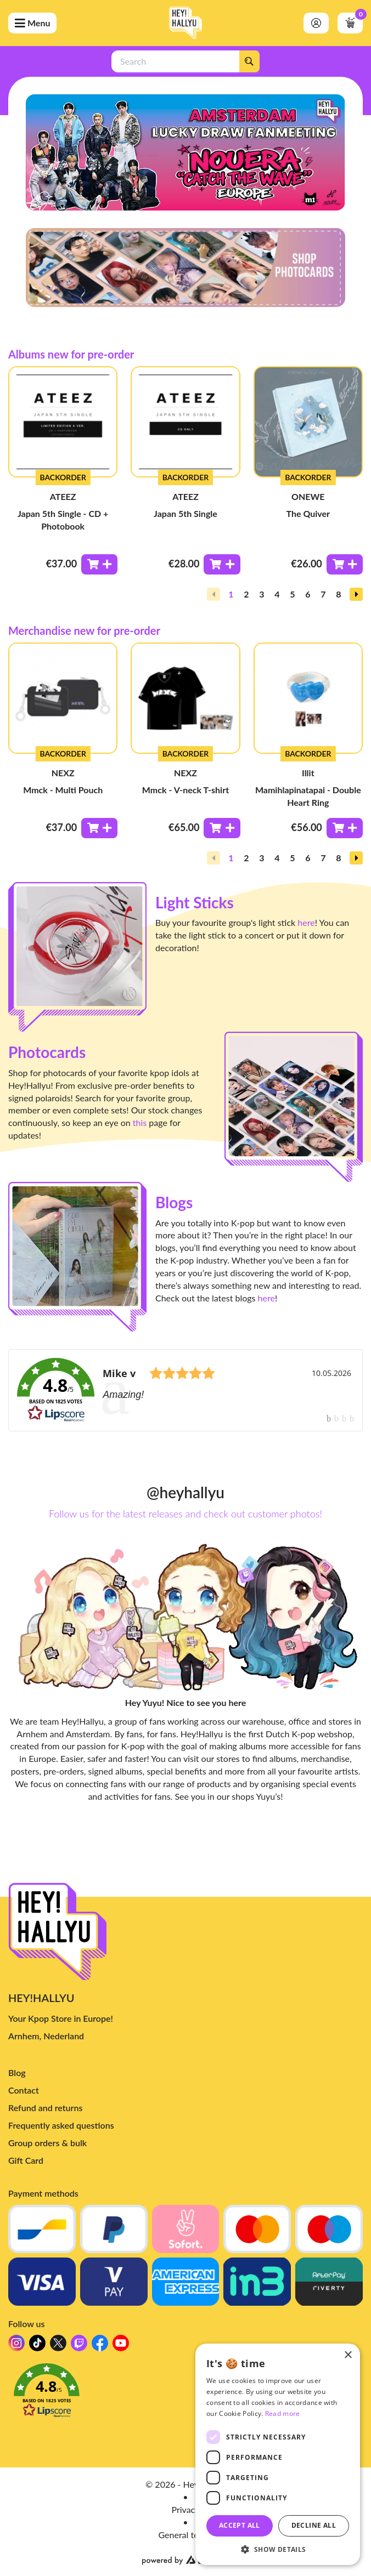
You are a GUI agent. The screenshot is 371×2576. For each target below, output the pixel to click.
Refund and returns (45, 2107)
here (305, 922)
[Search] (249, 61)
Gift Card (25, 2160)
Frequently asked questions (61, 2125)
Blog (17, 2072)
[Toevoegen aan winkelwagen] (99, 564)
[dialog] (277, 2454)
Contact (23, 2090)
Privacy (185, 2509)
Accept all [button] (239, 2525)
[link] (185, 1390)
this (140, 1122)
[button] (356, 594)
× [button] (348, 2355)
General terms (186, 2534)
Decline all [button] (313, 2525)
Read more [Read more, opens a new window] (282, 2413)
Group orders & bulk (47, 2142)
